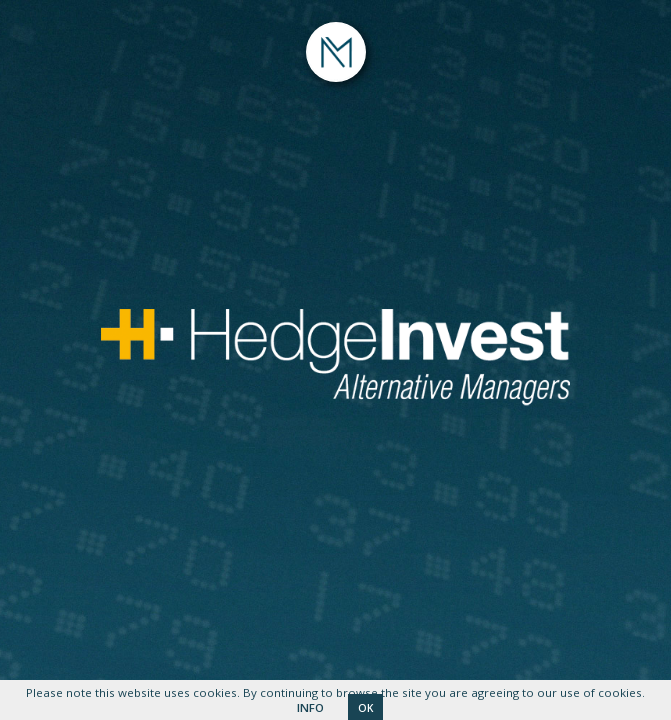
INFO (310, 707)
